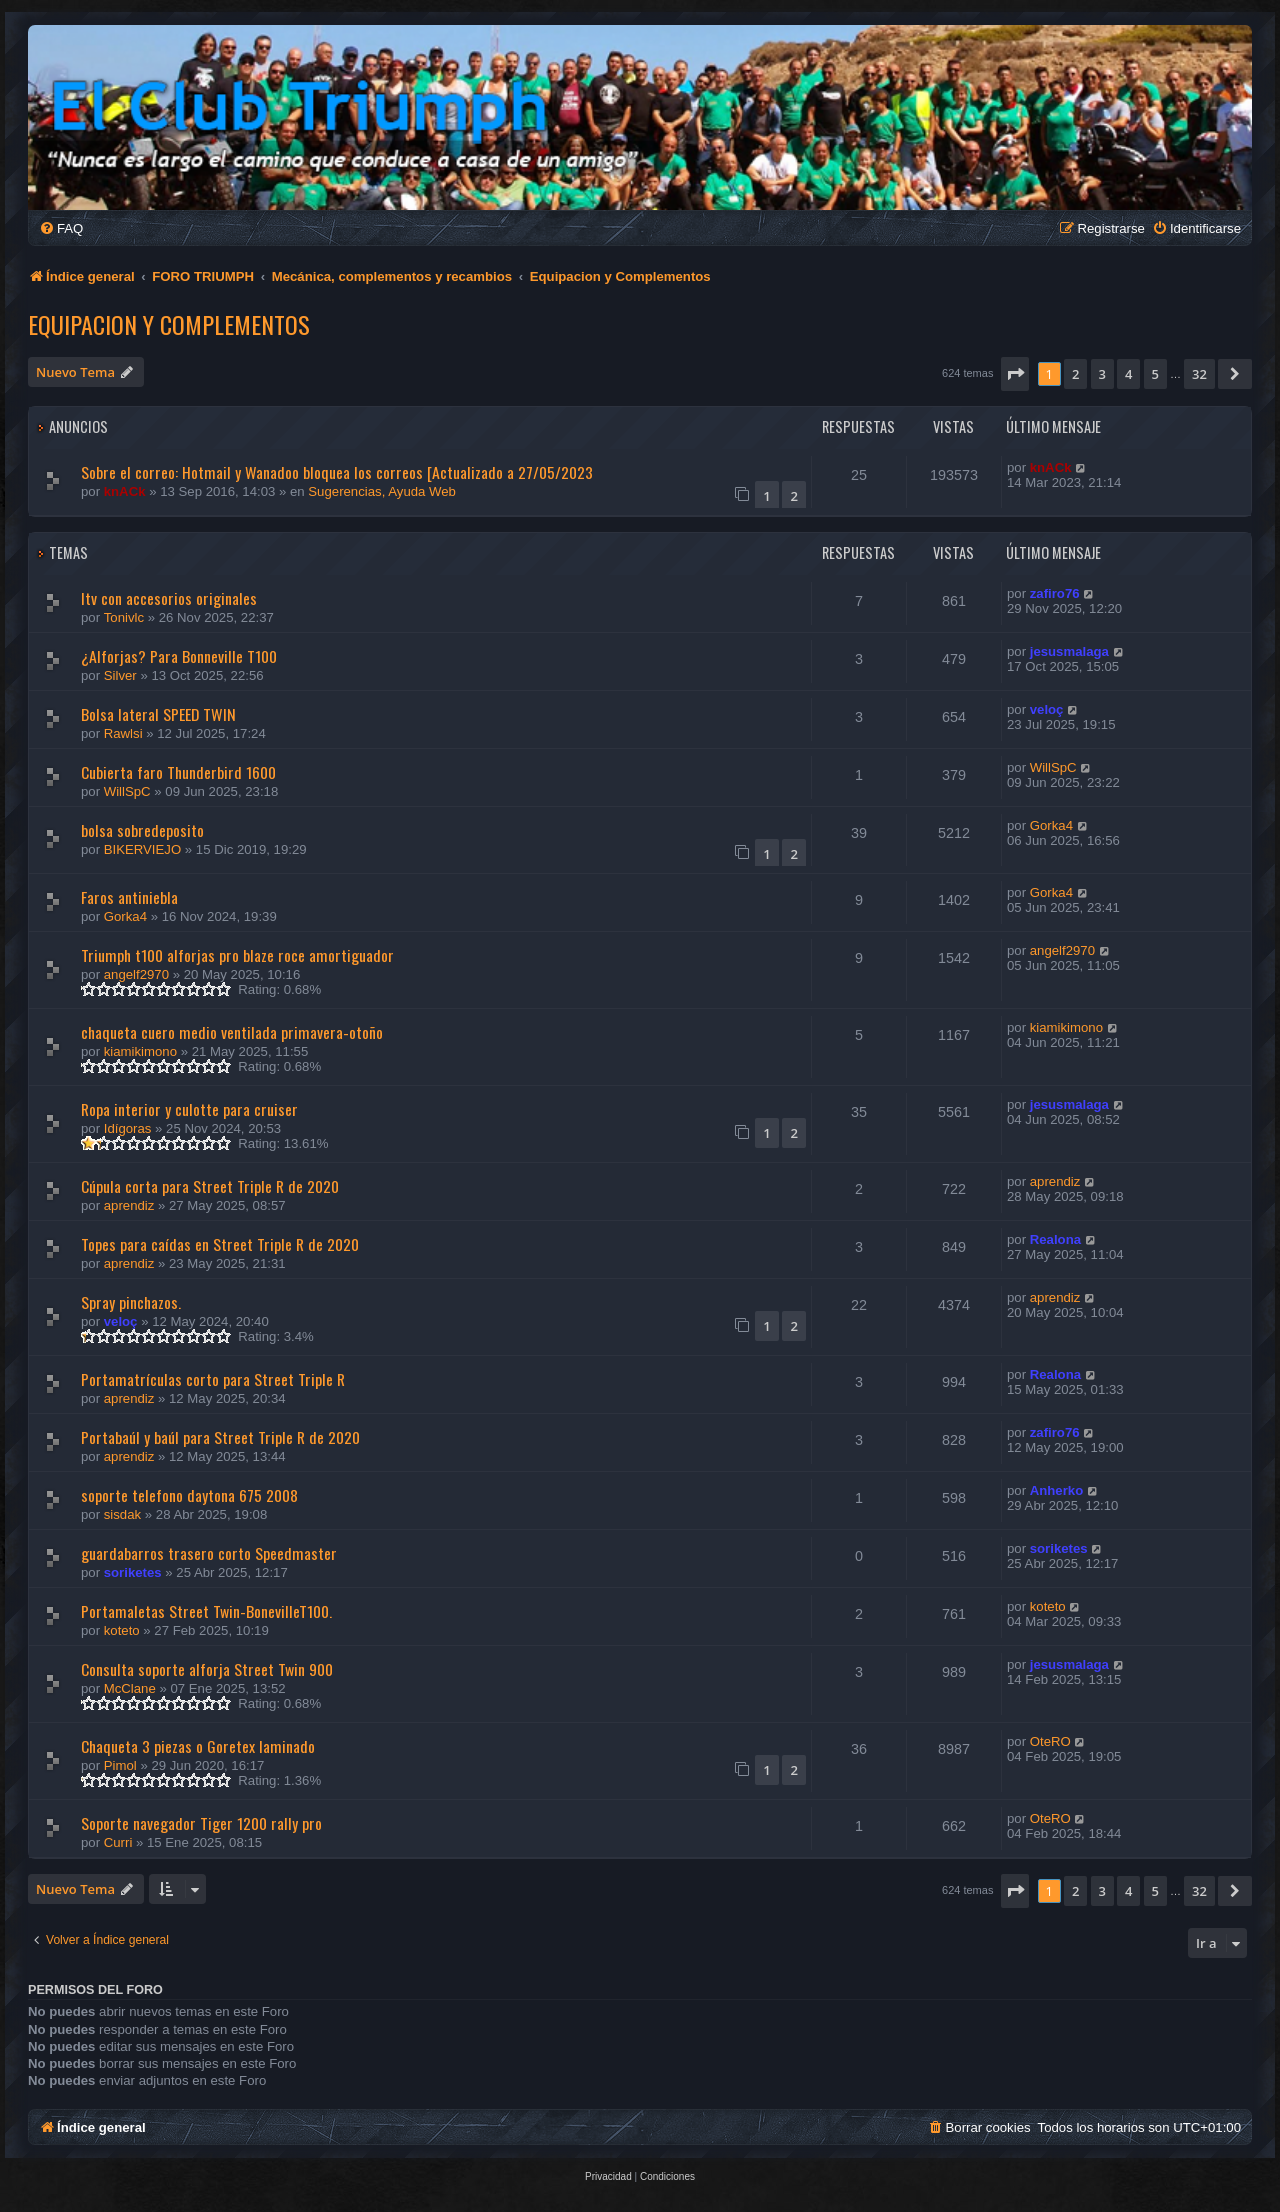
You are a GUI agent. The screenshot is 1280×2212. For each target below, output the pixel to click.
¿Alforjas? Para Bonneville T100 (179, 656)
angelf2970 (136, 974)
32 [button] (1199, 374)
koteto (122, 1630)
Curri (118, 1842)
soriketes (133, 1572)
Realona (1055, 1239)
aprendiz (129, 1205)
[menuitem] (61, 228)
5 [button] (1155, 374)
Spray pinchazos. (131, 1302)
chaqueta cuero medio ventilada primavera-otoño (232, 1032)
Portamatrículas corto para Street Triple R (213, 1379)
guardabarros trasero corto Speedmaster (209, 1553)
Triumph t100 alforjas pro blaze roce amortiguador (237, 955)
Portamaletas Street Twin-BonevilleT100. (206, 1611)
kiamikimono (140, 1051)
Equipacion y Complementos (169, 324)
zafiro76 (1055, 593)
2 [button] (1075, 374)
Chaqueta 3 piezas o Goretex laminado (198, 1746)
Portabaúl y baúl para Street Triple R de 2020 (220, 1437)
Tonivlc (124, 617)
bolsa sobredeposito (142, 830)
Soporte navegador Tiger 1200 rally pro (201, 1823)
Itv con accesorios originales (169, 598)
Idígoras (128, 1128)
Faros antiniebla (129, 897)
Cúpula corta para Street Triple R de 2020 (210, 1186)
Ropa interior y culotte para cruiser (189, 1109)
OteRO (1050, 1741)
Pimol (120, 1765)
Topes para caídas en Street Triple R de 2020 (220, 1244)
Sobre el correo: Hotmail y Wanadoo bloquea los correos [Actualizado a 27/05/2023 (337, 472)
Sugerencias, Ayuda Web (382, 491)
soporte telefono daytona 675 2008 (189, 1495)
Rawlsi (123, 733)
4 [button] (1128, 374)
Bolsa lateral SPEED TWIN (158, 714)
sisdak (122, 1514)
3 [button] (1102, 374)
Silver (120, 675)
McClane (130, 1688)
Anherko (1057, 1490)
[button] (1015, 374)
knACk (125, 491)
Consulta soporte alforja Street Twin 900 (207, 1669)
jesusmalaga (1069, 651)
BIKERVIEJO (142, 849)
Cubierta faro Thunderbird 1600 (178, 772)
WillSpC (127, 791)
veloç (1047, 709)
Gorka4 (1051, 825)
